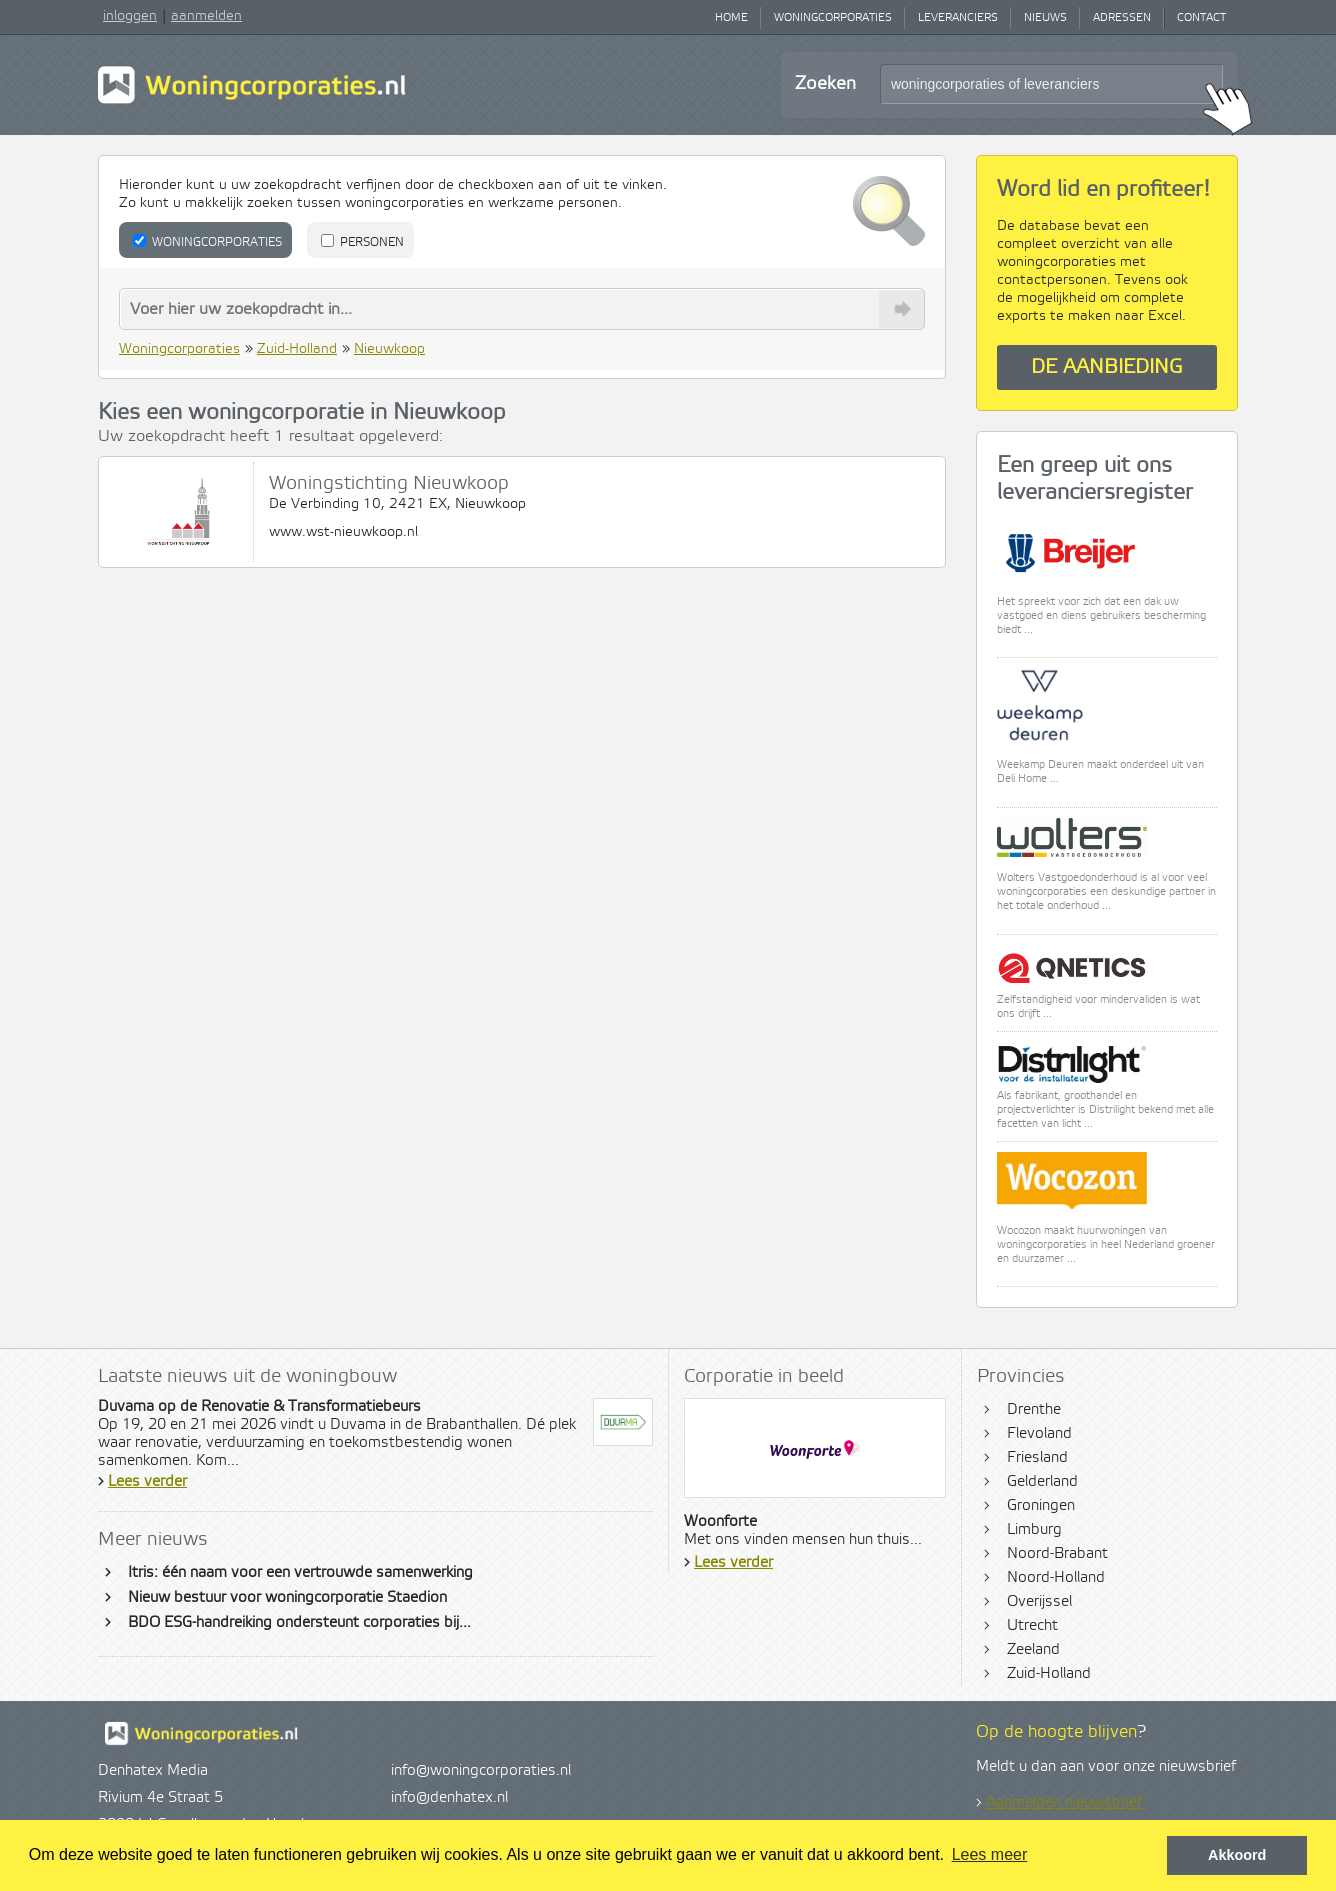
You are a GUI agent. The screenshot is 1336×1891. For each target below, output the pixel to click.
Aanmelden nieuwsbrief (1064, 1803)
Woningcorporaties (833, 18)
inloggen (130, 16)
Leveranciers (958, 18)
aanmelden (206, 16)
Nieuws (1045, 18)
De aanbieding (1107, 367)
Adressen (1122, 18)
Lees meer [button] (990, 1854)
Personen (362, 242)
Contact (1201, 18)
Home (731, 18)
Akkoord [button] (1237, 1855)
